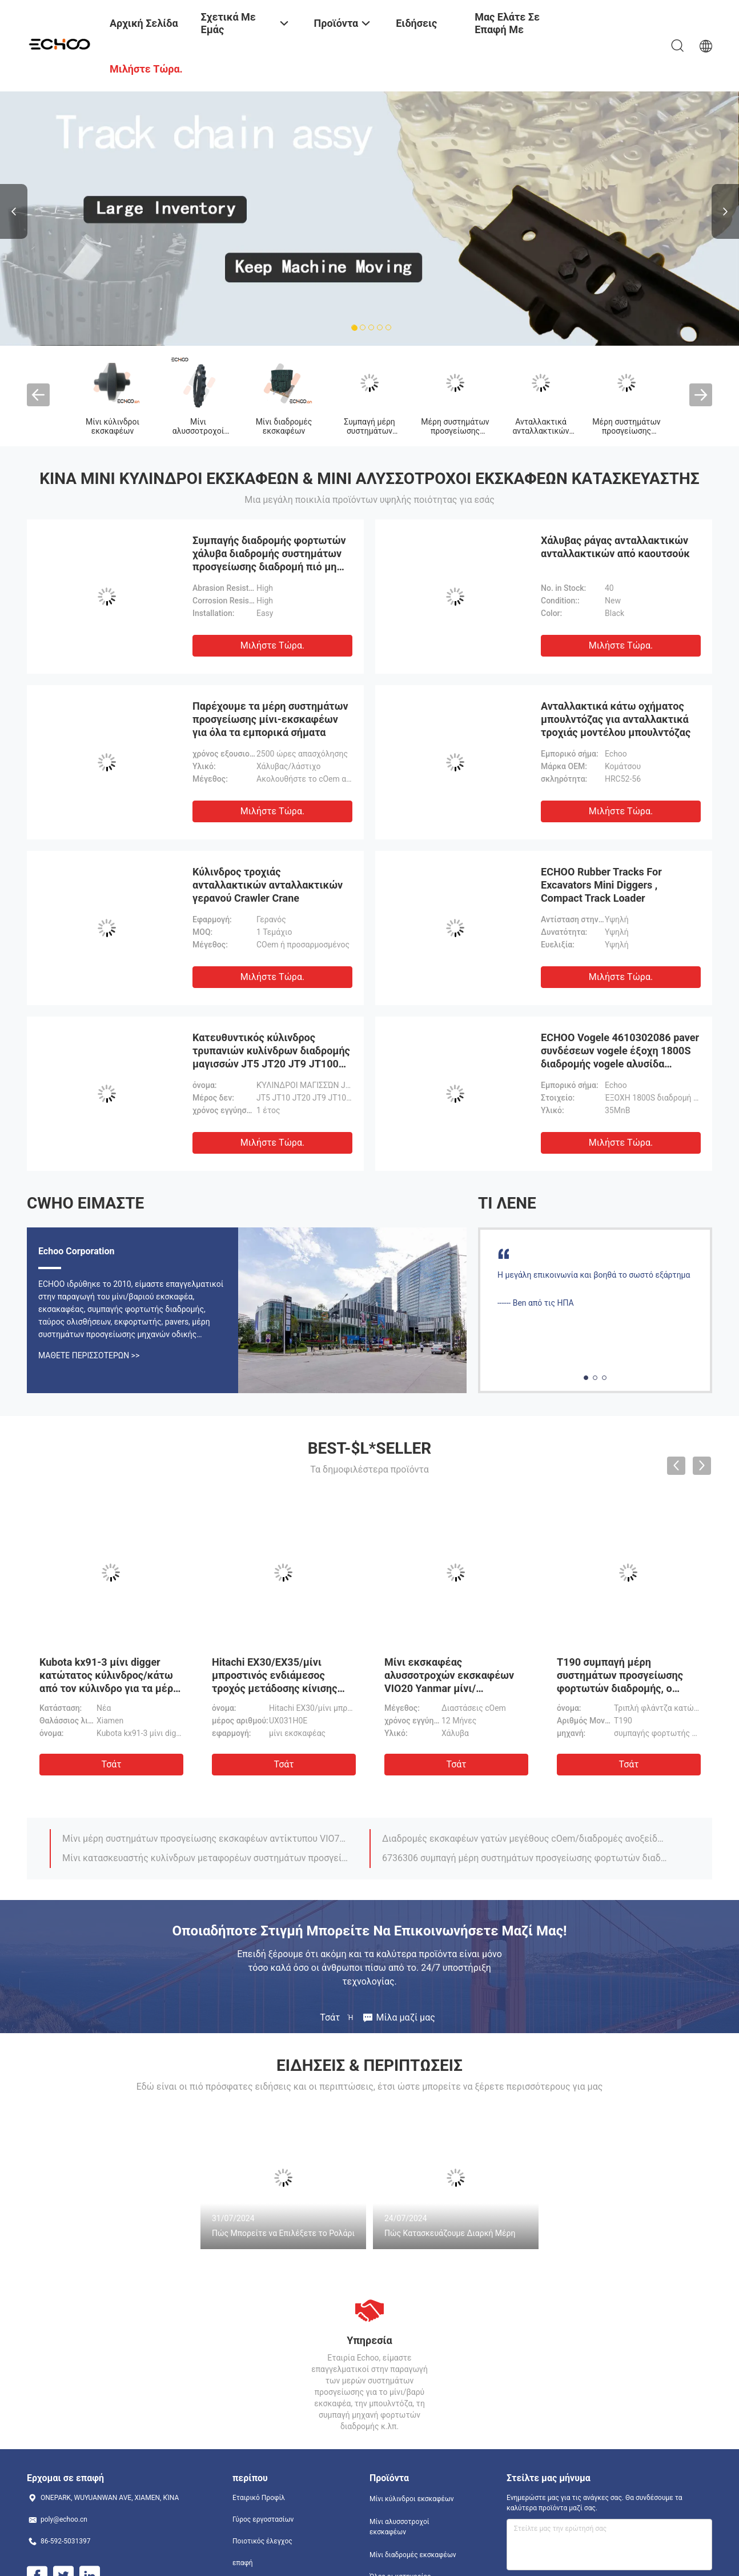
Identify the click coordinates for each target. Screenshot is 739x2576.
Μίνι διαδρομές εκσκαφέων (284, 426)
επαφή (242, 2563)
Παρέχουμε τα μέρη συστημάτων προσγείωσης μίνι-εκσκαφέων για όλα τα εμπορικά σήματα (270, 719)
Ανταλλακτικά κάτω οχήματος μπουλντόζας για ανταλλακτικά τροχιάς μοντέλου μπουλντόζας (615, 719)
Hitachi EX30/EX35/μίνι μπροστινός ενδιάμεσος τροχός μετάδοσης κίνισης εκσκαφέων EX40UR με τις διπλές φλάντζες (276, 1688)
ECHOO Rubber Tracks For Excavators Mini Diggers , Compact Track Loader (601, 885)
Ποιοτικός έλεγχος (262, 2541)
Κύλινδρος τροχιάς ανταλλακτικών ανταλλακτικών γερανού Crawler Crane (267, 885)
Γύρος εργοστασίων (263, 2519)
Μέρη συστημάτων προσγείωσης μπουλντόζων (455, 431)
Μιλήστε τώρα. (272, 645)
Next (725, 211)
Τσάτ (111, 1764)
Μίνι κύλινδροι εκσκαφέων (112, 426)
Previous (13, 211)
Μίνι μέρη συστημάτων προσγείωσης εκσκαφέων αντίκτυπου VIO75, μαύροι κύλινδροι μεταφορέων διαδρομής (205, 1838)
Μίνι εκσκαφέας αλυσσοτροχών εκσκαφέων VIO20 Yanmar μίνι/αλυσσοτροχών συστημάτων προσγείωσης (450, 1688)
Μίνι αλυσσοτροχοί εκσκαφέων (198, 431)
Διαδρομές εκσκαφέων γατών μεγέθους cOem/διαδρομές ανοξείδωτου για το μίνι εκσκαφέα (525, 1838)
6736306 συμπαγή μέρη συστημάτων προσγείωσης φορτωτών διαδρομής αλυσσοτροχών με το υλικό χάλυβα (525, 1858)
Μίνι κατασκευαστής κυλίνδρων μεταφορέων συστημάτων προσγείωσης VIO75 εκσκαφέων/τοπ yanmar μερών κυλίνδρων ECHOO (205, 1858)
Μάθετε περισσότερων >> (88, 1355)
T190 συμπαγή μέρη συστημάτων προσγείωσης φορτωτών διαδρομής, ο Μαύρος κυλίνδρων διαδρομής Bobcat (620, 1688)
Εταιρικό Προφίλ (258, 2498)
